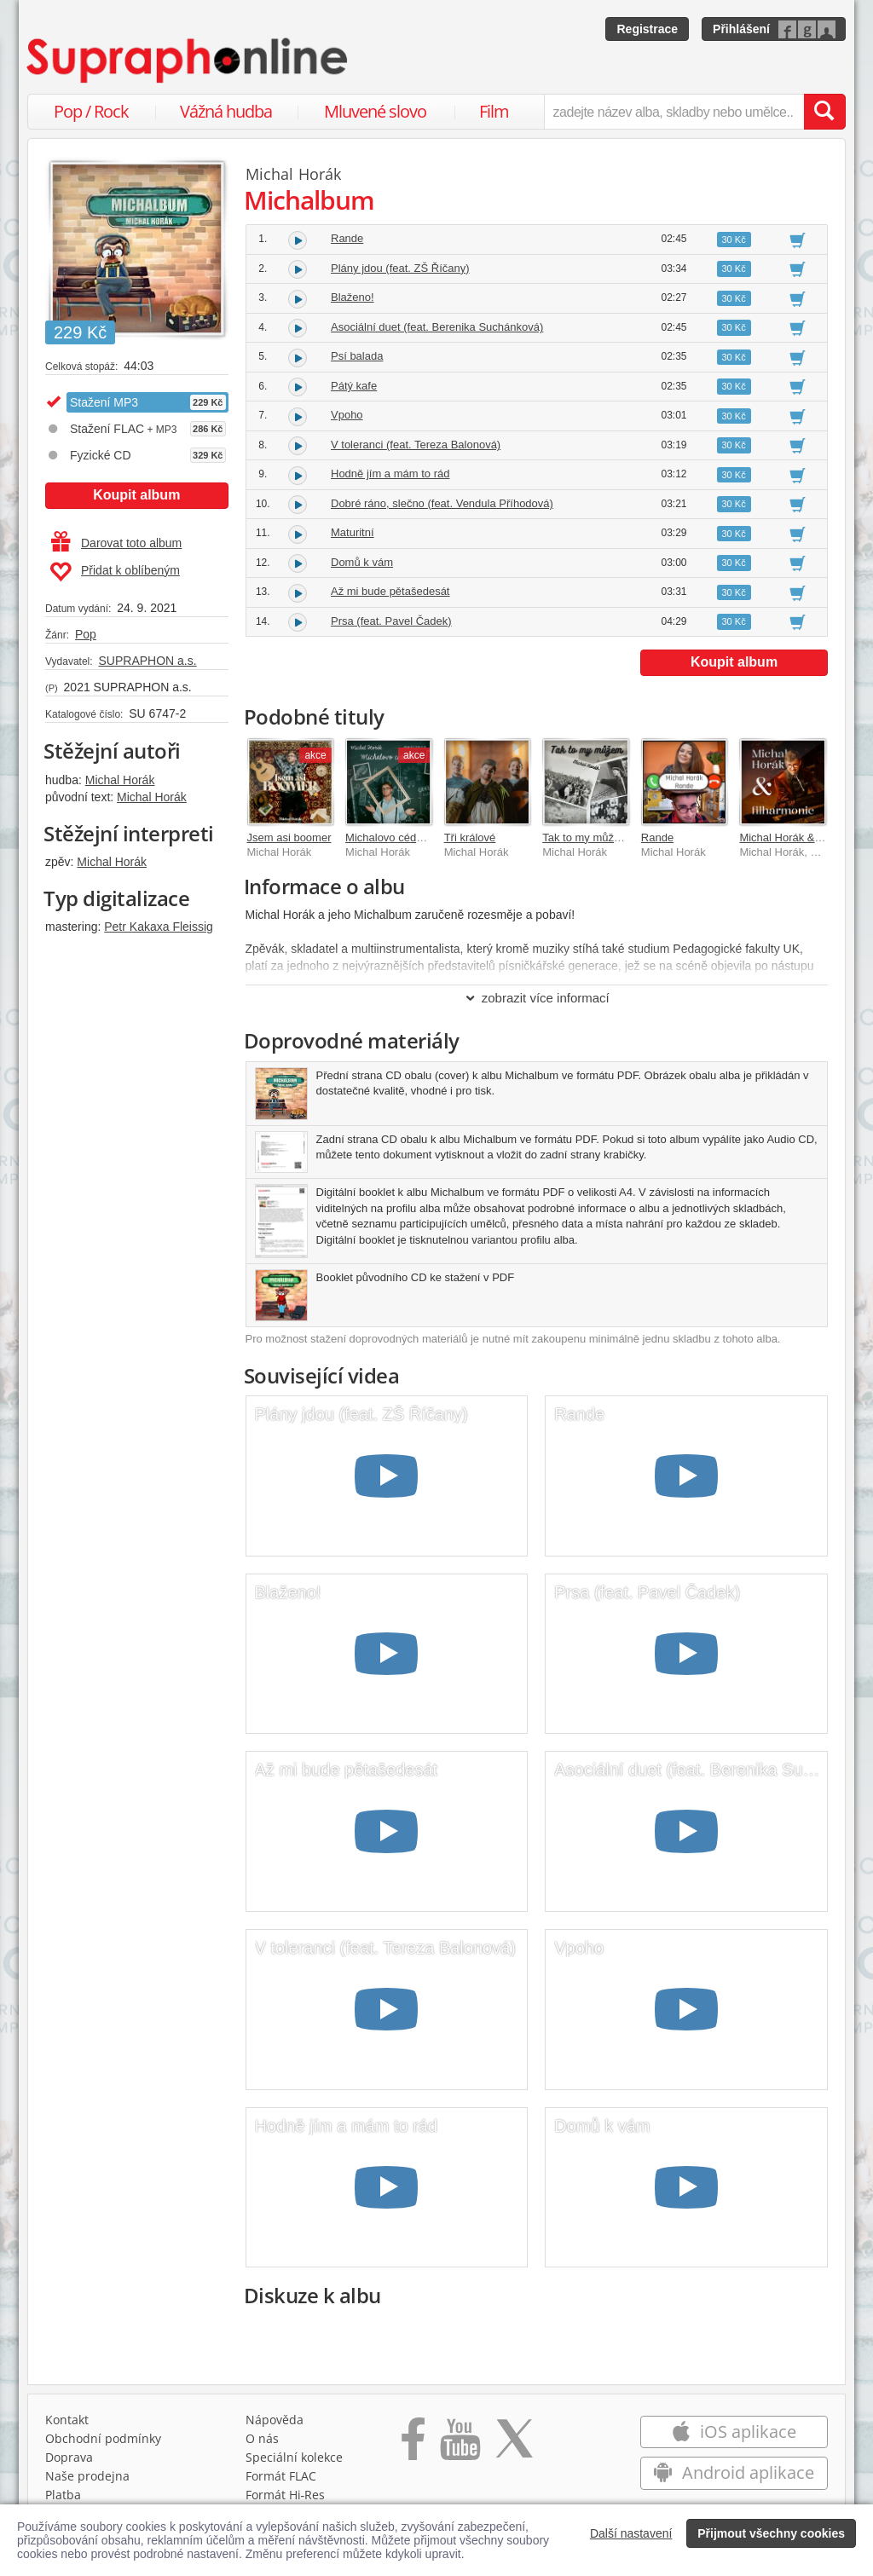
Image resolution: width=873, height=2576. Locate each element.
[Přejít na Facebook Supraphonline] (413, 2444)
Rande (347, 238)
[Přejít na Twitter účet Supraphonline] (514, 2444)
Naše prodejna (87, 2476)
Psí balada (357, 355)
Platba (63, 2494)
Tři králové (470, 837)
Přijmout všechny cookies (771, 2533)
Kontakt (67, 2419)
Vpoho (347, 414)
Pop (85, 634)
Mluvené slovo (375, 111)
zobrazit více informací (537, 998)
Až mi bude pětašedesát (390, 591)
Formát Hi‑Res (286, 2494)
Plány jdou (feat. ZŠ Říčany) (400, 268)
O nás (262, 2438)
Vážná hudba (226, 111)
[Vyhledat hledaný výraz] (824, 112)
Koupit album (136, 495)
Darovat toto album (116, 543)
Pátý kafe (354, 385)
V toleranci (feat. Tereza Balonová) (415, 444)
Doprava (69, 2457)
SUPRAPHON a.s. (147, 660)
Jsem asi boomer (289, 837)
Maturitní (352, 532)
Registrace (647, 29)
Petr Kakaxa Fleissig (158, 926)
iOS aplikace (733, 2431)
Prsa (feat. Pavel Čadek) (391, 621)
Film (494, 111)
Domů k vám (362, 562)
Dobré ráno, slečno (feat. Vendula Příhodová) (442, 503)
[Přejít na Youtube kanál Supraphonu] (459, 2444)
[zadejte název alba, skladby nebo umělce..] (674, 112)
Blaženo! (352, 297)
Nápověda (275, 2419)
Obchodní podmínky (103, 2438)
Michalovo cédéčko (392, 837)
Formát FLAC (281, 2476)
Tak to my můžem (585, 837)
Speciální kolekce (294, 2457)
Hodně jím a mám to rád (390, 473)
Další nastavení (631, 2533)
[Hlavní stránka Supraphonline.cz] (188, 60)
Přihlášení (741, 29)
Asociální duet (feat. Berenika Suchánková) (437, 327)
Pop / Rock (91, 111)
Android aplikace (733, 2472)
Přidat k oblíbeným (114, 572)
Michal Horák (120, 780)
